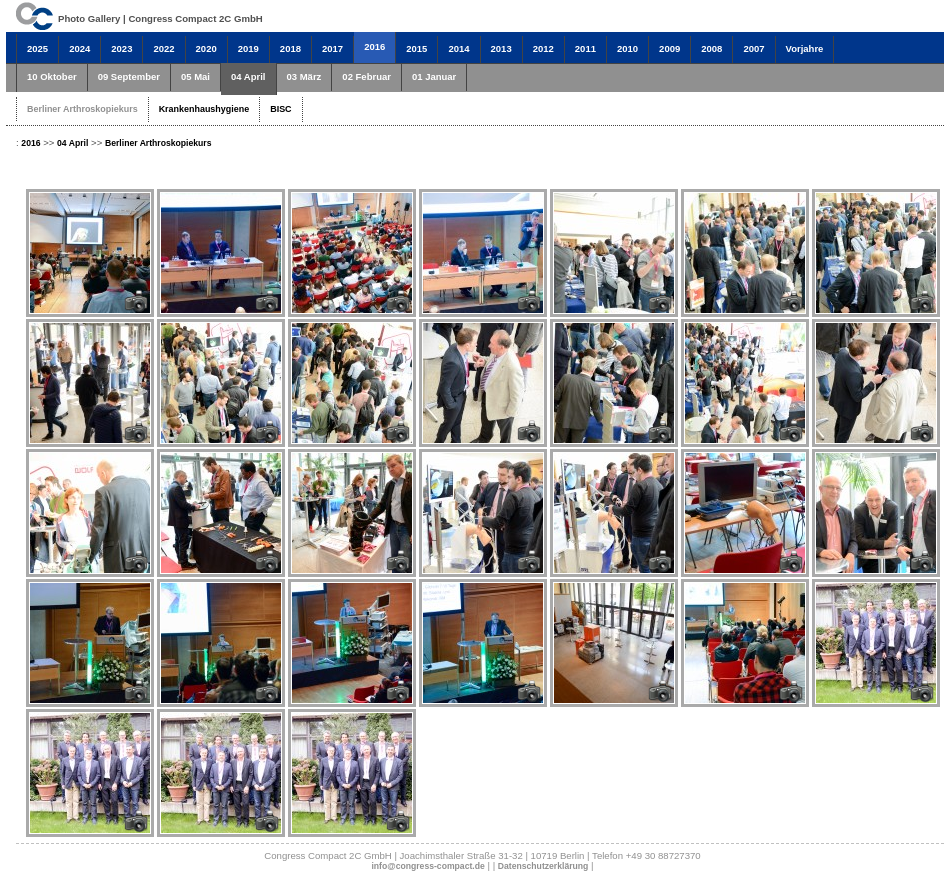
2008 (711, 48)
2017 (332, 48)
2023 (121, 48)
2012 (543, 48)
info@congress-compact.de (427, 866)
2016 (374, 46)
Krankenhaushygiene (204, 109)
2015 (416, 48)
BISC (280, 109)
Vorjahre (805, 48)
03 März (304, 76)
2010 (627, 48)
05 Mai (195, 76)
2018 (290, 48)
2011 (585, 48)
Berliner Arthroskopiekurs (82, 109)
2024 (79, 48)
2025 (37, 48)
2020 (206, 48)
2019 (248, 48)
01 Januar (434, 76)
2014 (458, 48)
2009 (669, 48)
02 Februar (366, 76)
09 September (129, 76)
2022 (163, 48)
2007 (753, 48)
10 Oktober (52, 76)
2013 (501, 48)
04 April (248, 76)
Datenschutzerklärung (543, 866)
